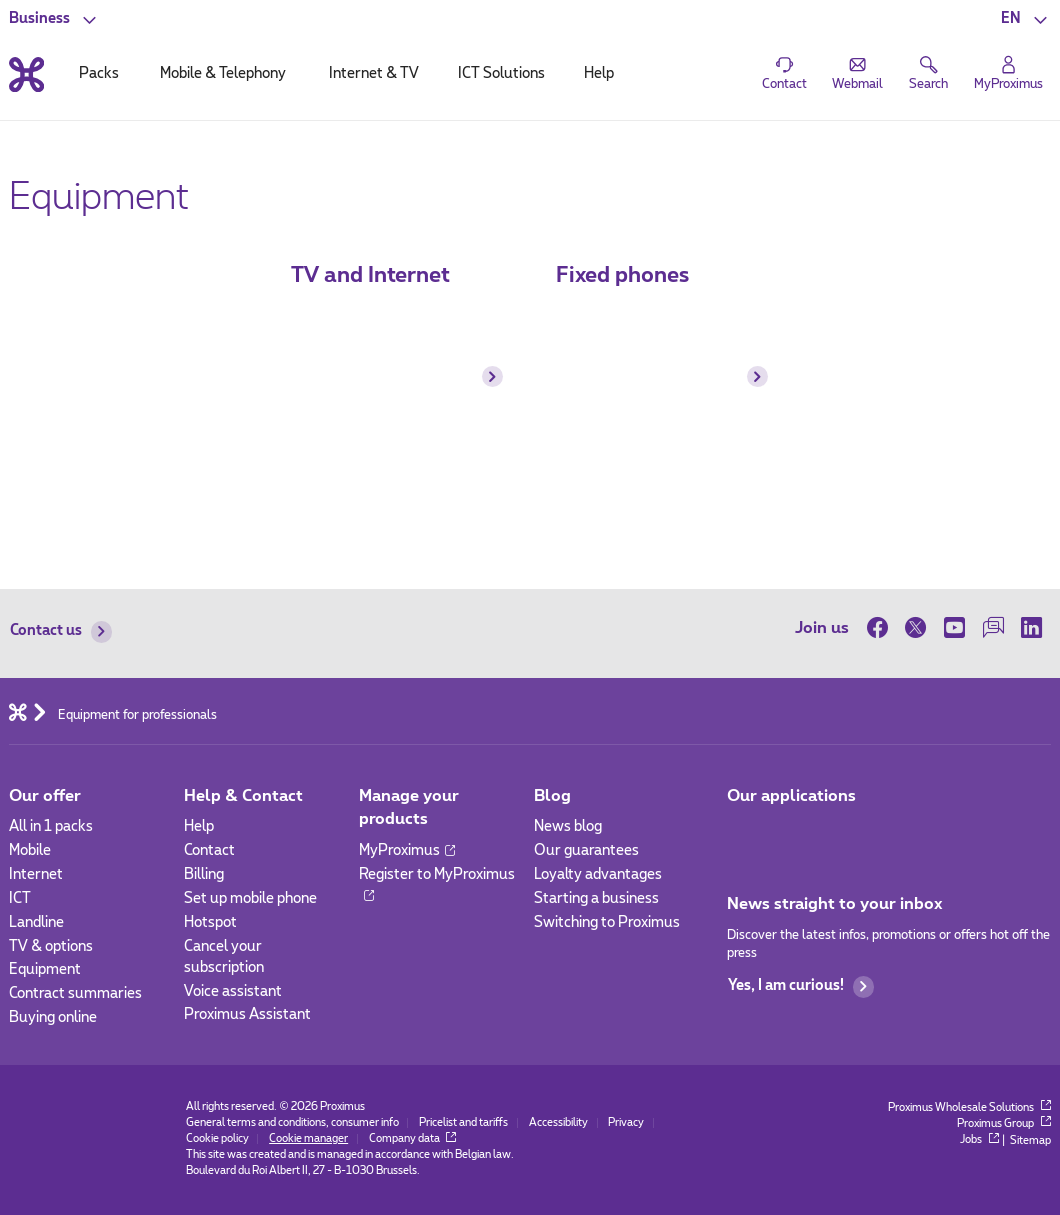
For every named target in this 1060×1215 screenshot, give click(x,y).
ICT (20, 899)
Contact (209, 851)
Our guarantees (586, 851)
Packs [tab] (99, 74)
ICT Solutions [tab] (501, 74)
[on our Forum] (993, 627)
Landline (36, 923)
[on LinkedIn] (1031, 627)
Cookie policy (217, 1139)
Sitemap (1030, 1140)
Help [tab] (599, 74)
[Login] (1008, 74)
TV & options (51, 947)
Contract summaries (75, 994)
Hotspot (210, 923)
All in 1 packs (51, 827)
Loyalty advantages (598, 875)
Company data (413, 1139)
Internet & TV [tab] (374, 74)
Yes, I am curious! (801, 986)
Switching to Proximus (607, 923)
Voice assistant (233, 992)
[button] (1026, 19)
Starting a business (596, 899)
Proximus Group (1004, 1124)
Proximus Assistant (247, 1015)
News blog (568, 827)
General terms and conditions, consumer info (292, 1123)
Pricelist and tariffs (463, 1123)
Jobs (979, 1140)
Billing (204, 875)
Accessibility (558, 1123)
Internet (36, 875)
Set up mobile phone (250, 899)
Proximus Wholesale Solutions (969, 1108)
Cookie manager (308, 1139)
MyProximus (407, 851)
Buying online (53, 1018)
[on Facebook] (882, 627)
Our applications (791, 796)
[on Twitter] (916, 627)
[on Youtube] (954, 627)
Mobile (30, 851)
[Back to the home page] (26, 74)
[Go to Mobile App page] (743, 833)
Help (199, 827)
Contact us (61, 631)
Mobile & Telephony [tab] (223, 74)
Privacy (626, 1123)
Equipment (45, 970)
